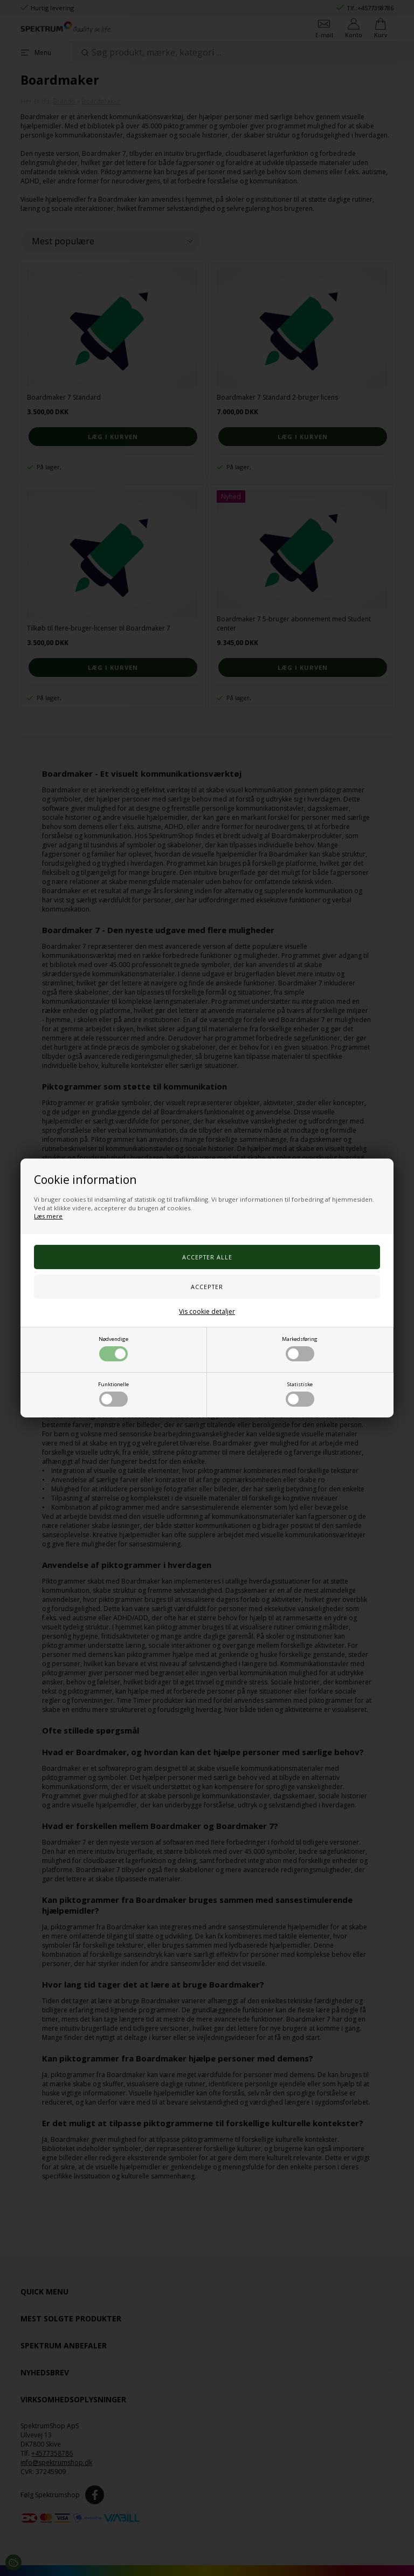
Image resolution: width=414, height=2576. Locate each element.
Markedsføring (300, 1348)
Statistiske (300, 1394)
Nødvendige (113, 1348)
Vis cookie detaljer (207, 1311)
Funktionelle (113, 1394)
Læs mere (48, 1216)
